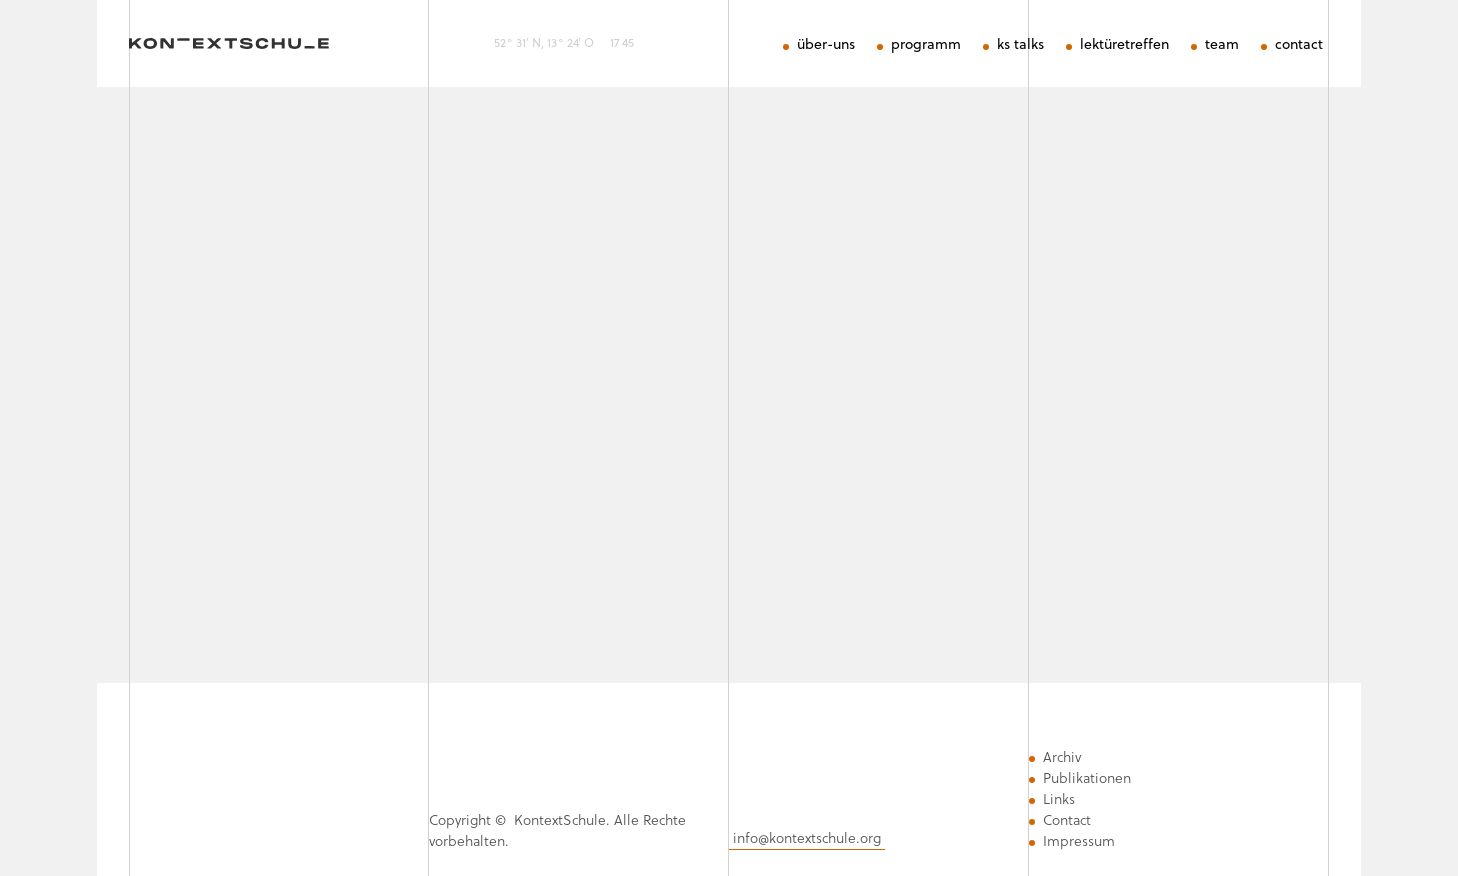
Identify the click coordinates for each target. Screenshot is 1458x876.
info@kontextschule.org (807, 838)
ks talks (1020, 44)
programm (926, 44)
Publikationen (1087, 778)
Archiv (1062, 757)
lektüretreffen (1124, 44)
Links (1059, 799)
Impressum (1079, 841)
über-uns (826, 44)
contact (1299, 44)
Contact (1067, 820)
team (1222, 44)
